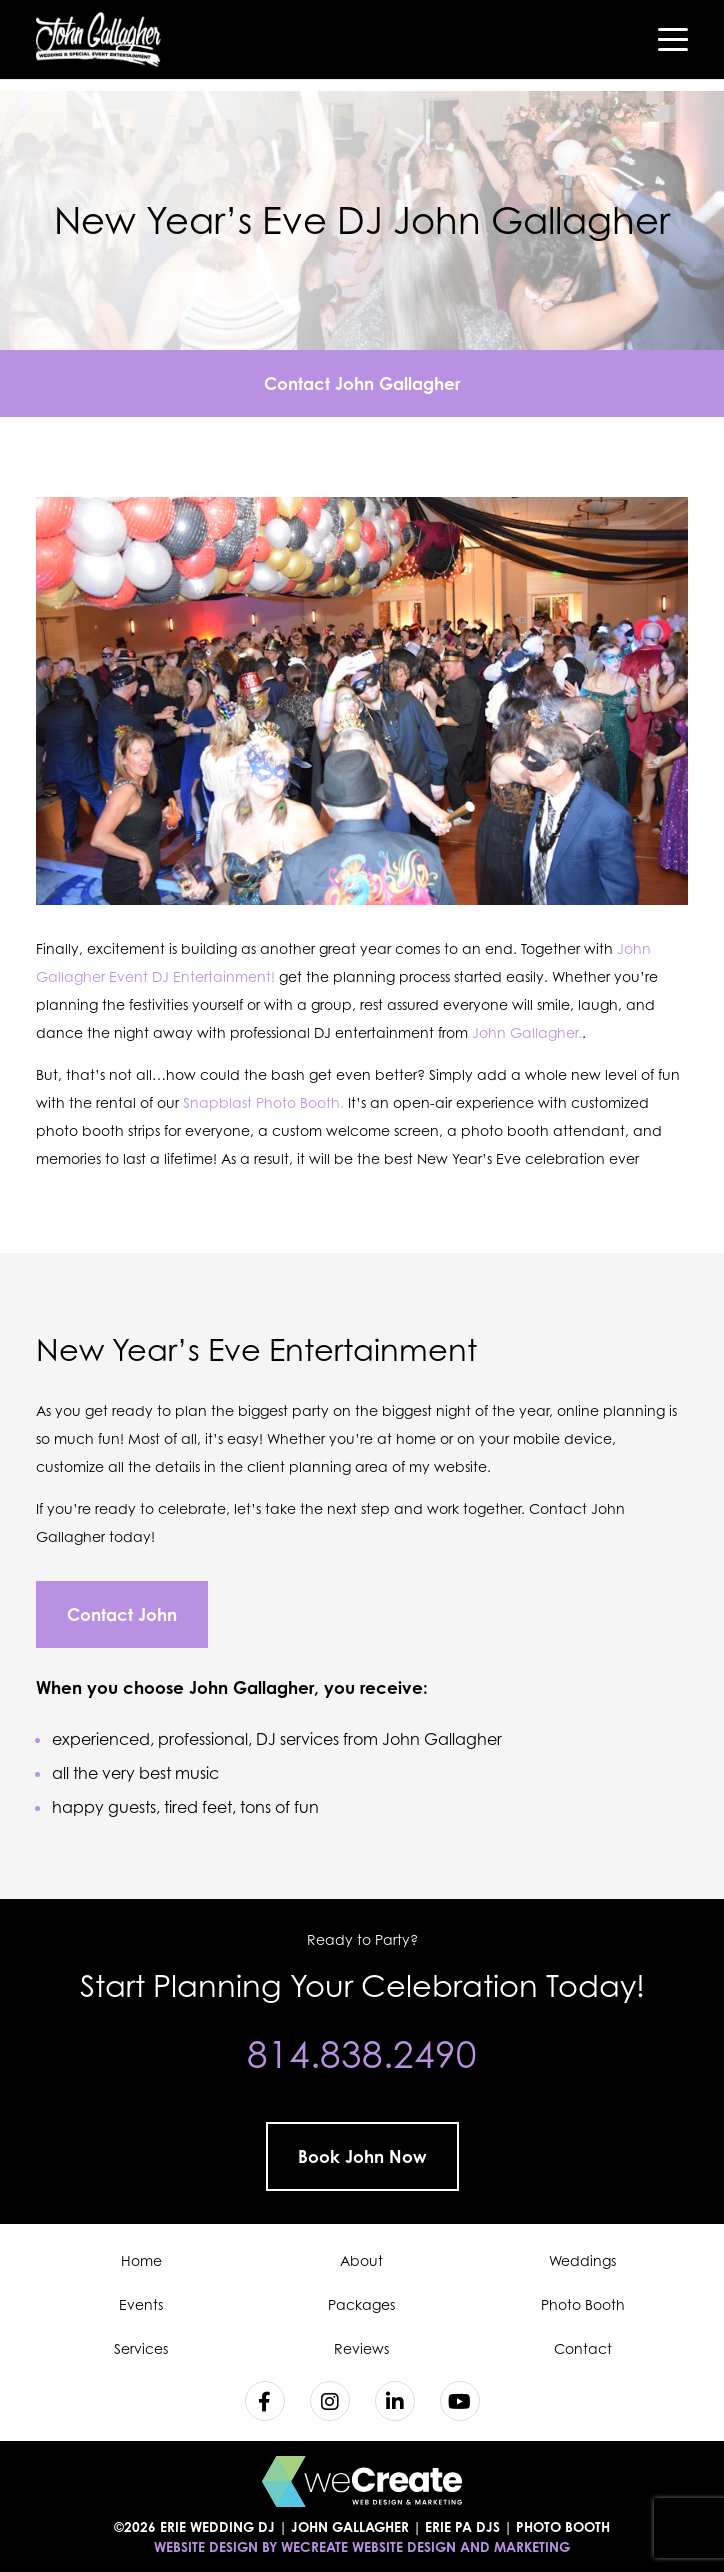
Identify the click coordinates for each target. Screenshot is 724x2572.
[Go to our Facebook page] (265, 2401)
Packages (361, 2304)
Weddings (582, 2260)
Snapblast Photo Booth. (263, 1102)
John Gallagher (251, 1687)
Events (141, 2304)
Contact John (122, 1614)
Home (141, 2260)
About (361, 2260)
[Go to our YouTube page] (460, 2401)
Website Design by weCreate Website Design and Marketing (362, 2547)
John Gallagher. (527, 1032)
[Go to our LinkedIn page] (395, 2401)
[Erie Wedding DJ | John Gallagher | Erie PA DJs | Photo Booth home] (98, 39)
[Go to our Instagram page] (330, 2401)
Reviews (361, 2348)
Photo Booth (583, 2304)
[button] (673, 39)
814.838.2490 (362, 2054)
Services (141, 2348)
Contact (583, 2348)
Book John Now (362, 2156)
